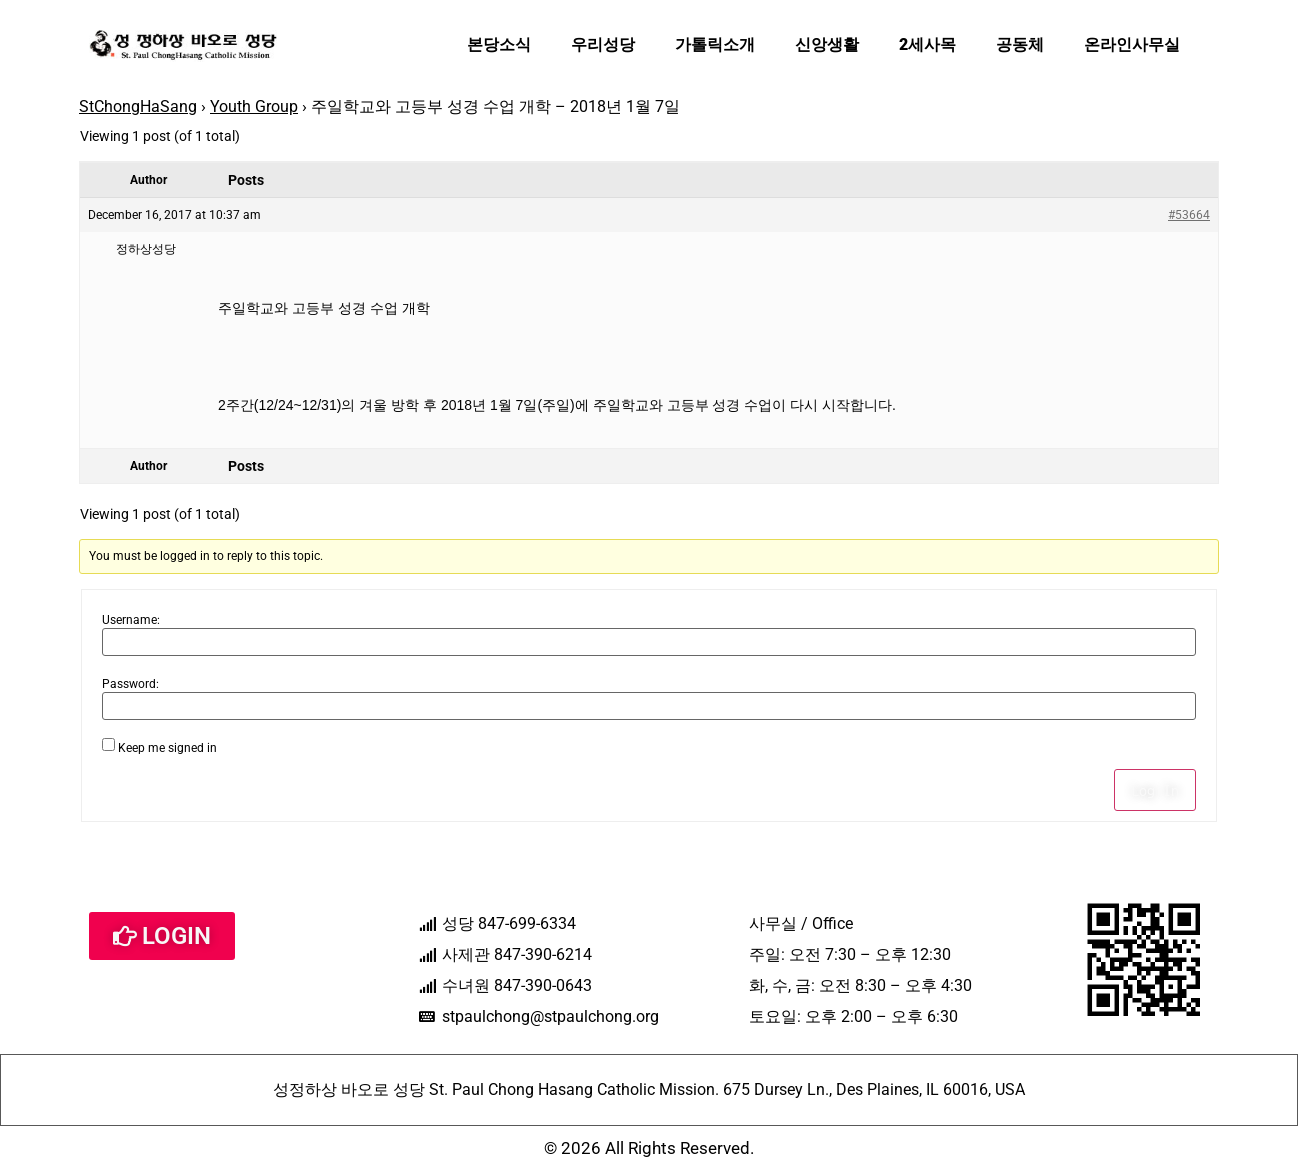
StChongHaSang (138, 106)
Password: (130, 684)
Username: (131, 620)
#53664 (1189, 215)
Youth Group (254, 106)
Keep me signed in (167, 748)
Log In (1155, 790)
